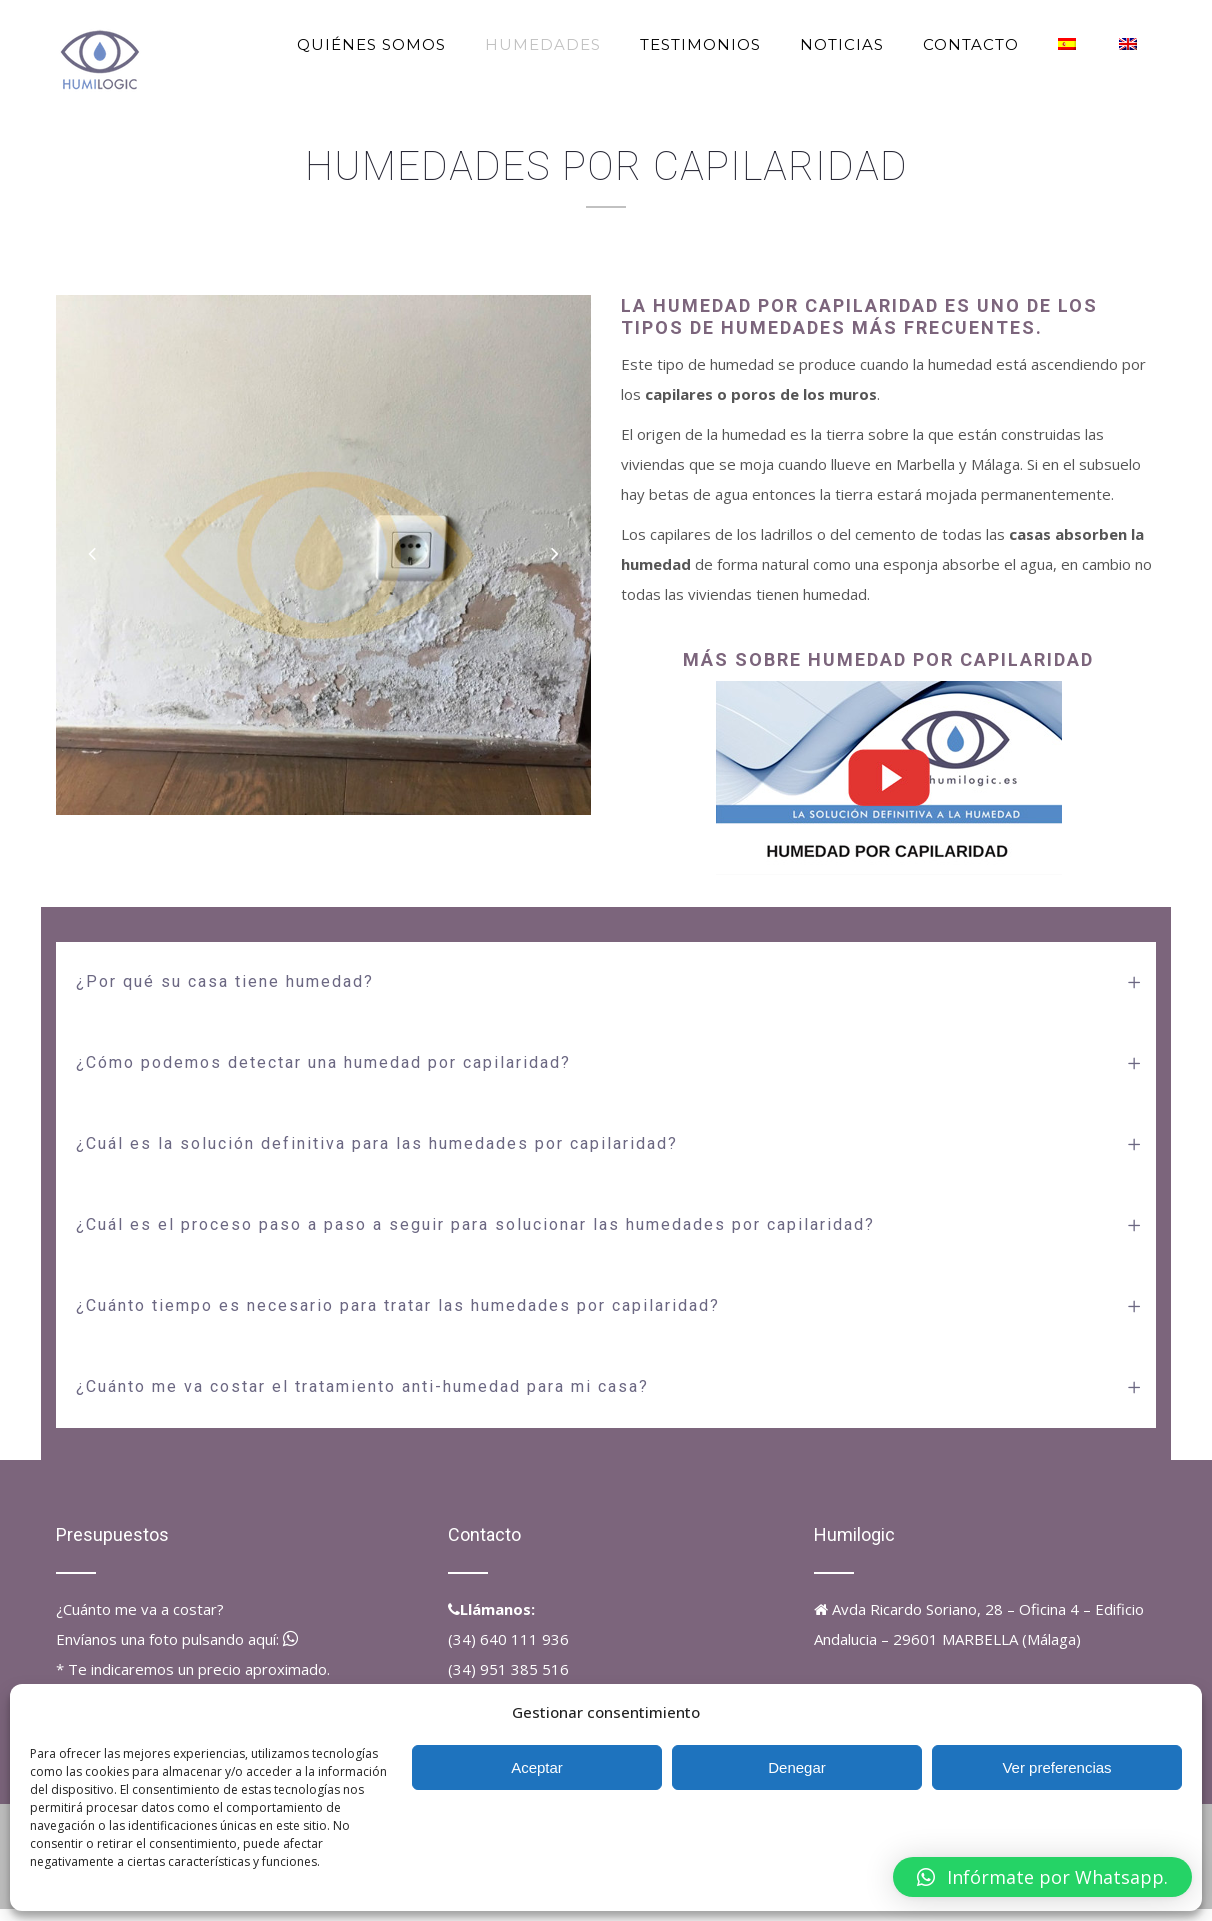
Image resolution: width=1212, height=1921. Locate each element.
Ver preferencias (1056, 1767)
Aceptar (537, 1767)
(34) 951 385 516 (508, 1669)
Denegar (797, 1767)
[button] (1042, 1877)
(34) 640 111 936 (508, 1639)
